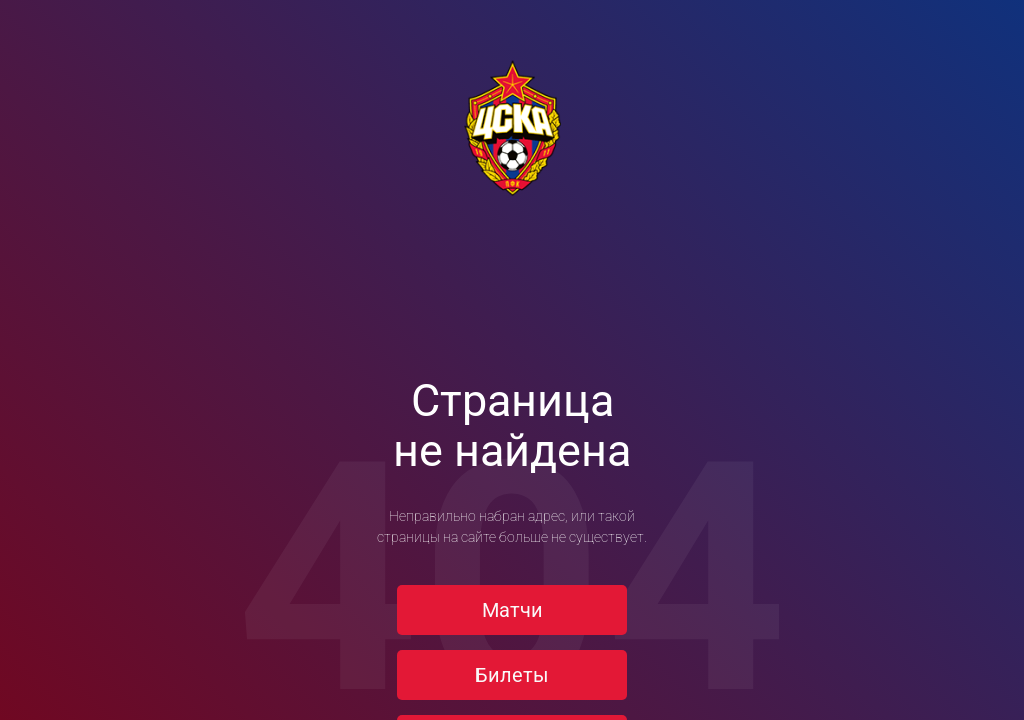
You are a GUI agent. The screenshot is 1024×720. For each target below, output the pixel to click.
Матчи (512, 610)
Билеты (512, 675)
